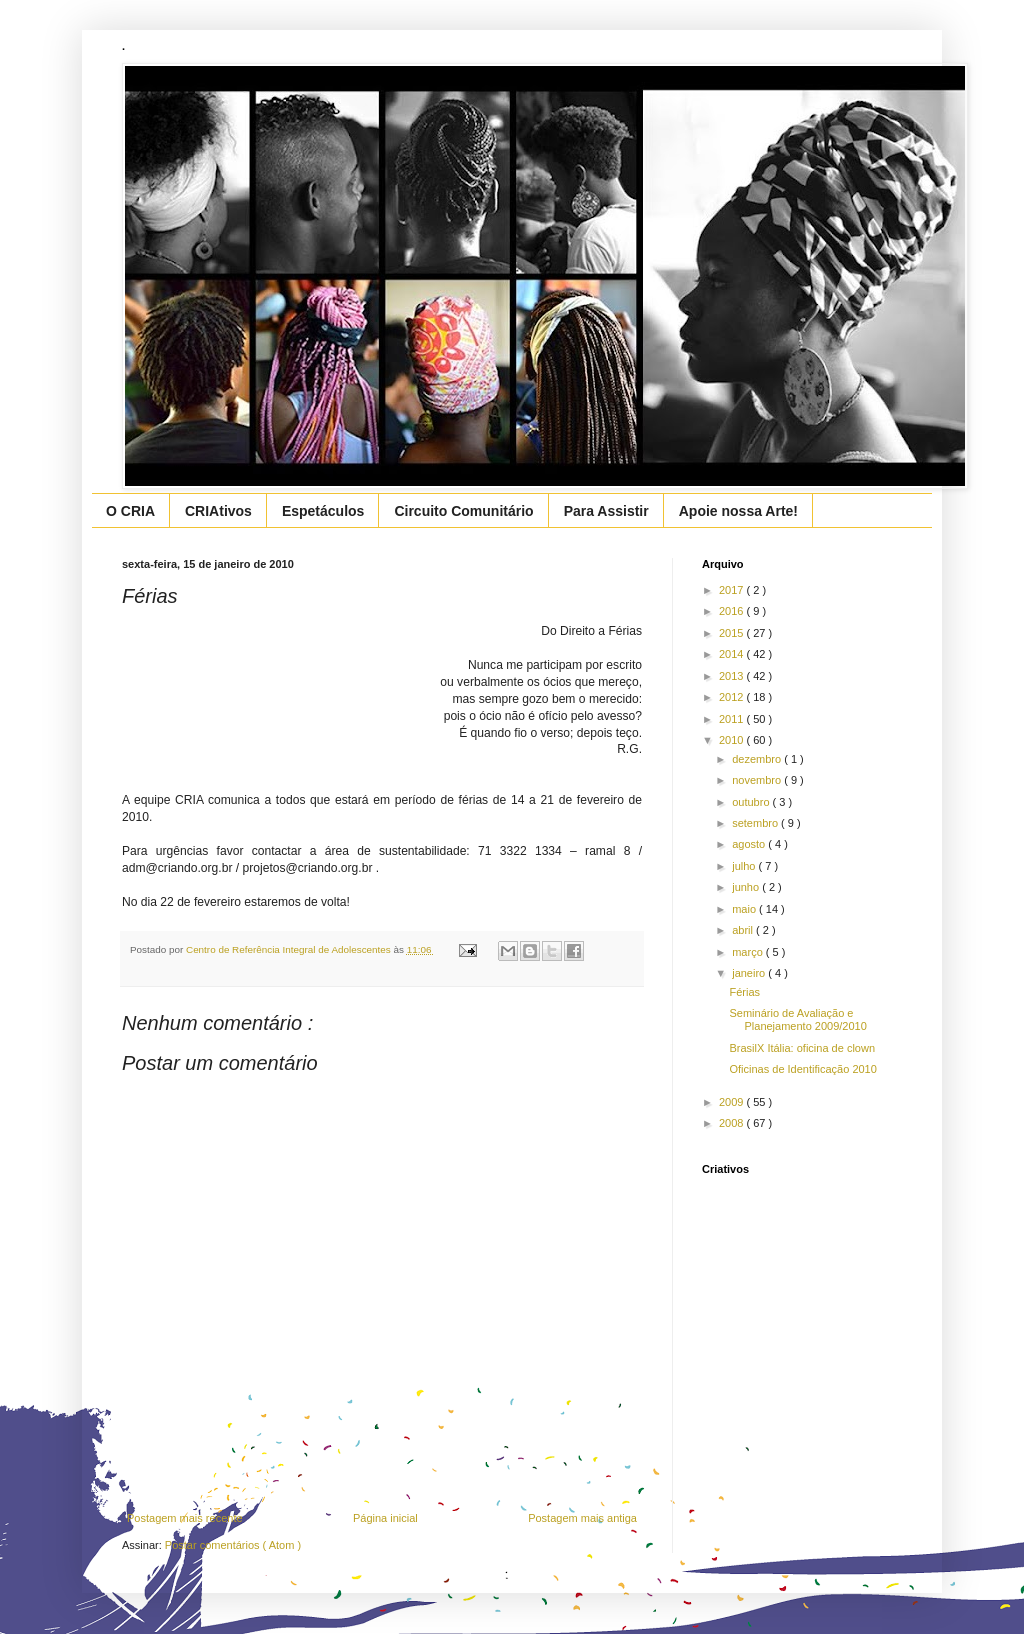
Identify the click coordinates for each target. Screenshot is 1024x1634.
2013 (733, 676)
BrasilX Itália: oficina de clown (802, 1048)
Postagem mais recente (185, 1518)
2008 (733, 1123)
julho (745, 866)
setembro (756, 823)
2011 (733, 719)
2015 (733, 633)
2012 (733, 697)
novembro (758, 780)
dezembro (758, 759)
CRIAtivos (218, 511)
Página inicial (385, 1518)
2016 (733, 611)
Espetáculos (323, 511)
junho (747, 887)
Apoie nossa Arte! (738, 511)
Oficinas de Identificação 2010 (802, 1069)
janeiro (750, 973)
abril (744, 930)
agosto (750, 844)
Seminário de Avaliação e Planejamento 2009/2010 (797, 1019)
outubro (752, 802)
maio (745, 909)
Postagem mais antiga (582, 1518)
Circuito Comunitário (463, 511)
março (749, 952)
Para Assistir (606, 511)
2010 (733, 740)
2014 (733, 654)
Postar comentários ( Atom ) (233, 1545)
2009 (733, 1102)
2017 (733, 590)
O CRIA (130, 511)
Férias (744, 992)
